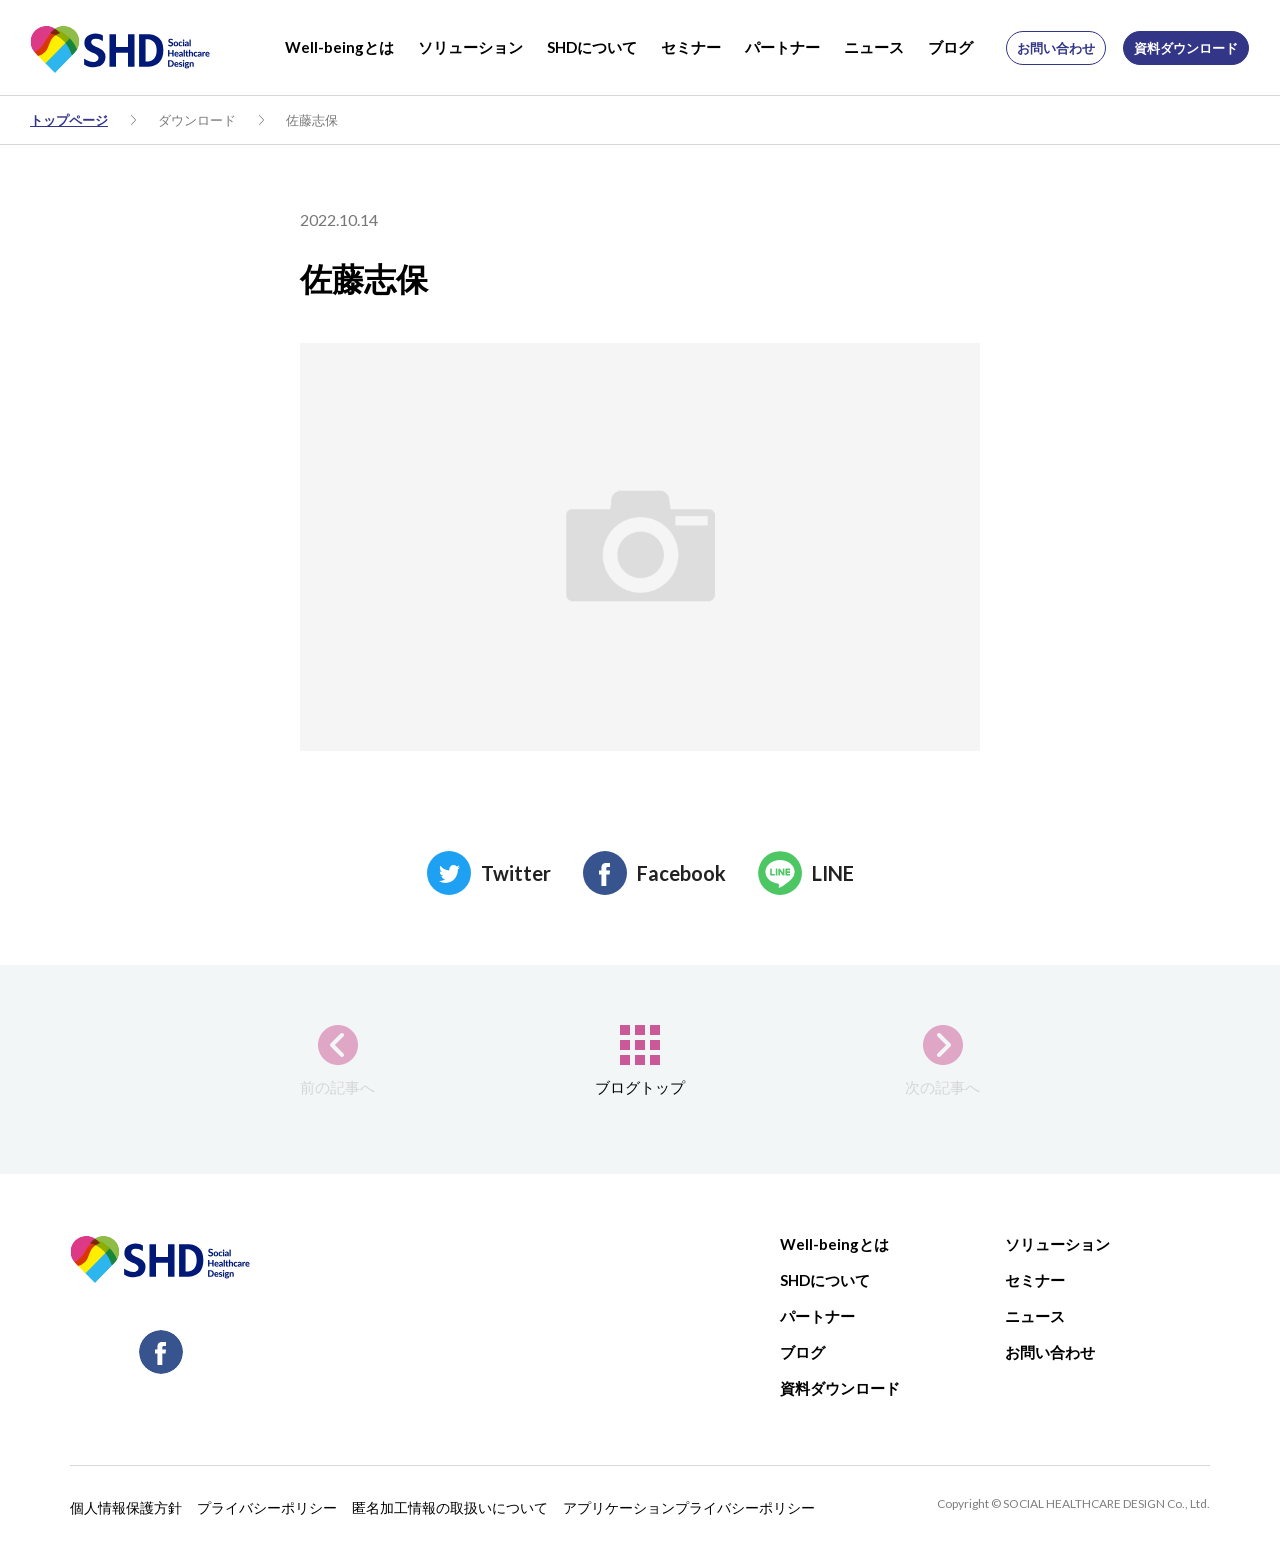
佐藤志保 (312, 120)
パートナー (782, 47)
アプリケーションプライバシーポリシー (689, 1507)
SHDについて (592, 47)
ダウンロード (197, 120)
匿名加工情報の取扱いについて (450, 1507)
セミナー (691, 47)
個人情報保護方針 (126, 1507)
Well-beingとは (339, 47)
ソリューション (470, 47)
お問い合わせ (1056, 48)
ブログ (950, 47)
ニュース (874, 47)
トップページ (69, 120)
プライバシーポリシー (267, 1507)
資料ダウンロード (1186, 48)
